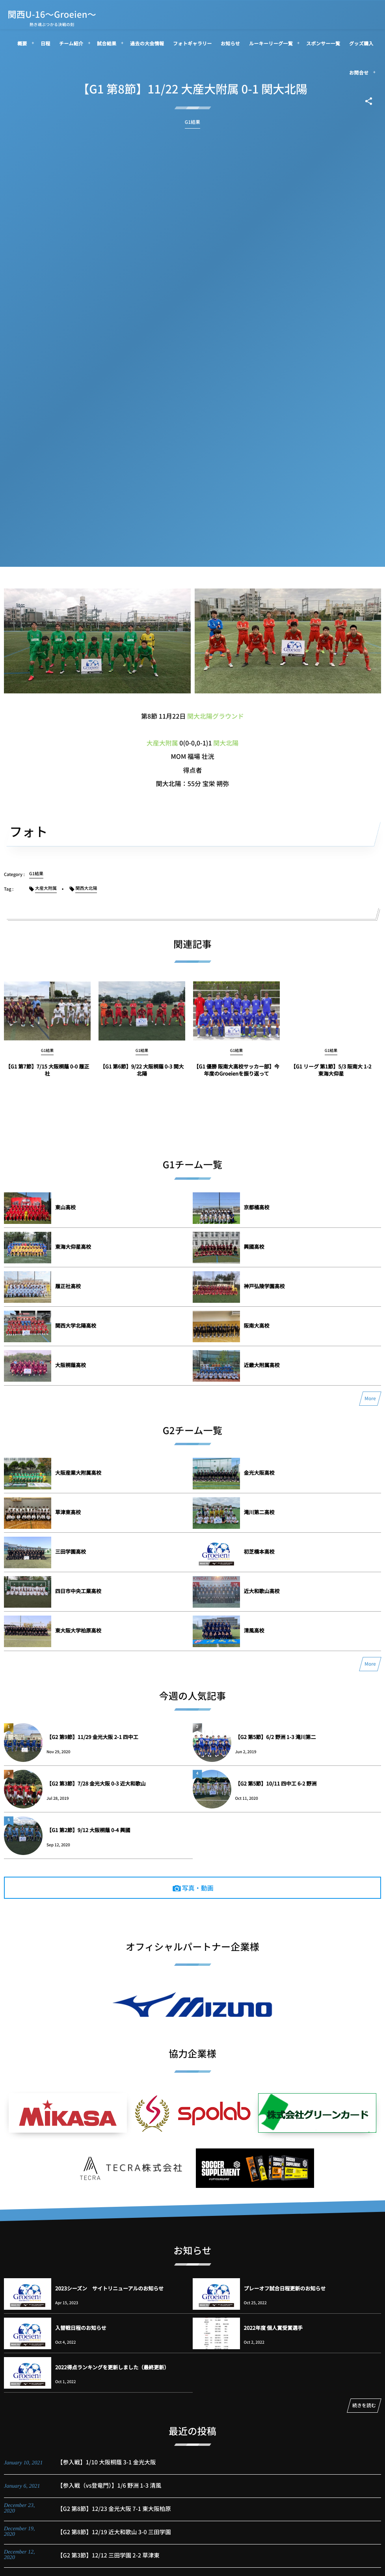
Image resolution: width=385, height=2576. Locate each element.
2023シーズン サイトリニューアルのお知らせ (109, 2288)
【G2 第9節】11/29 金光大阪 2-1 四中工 (92, 1737)
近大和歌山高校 (262, 1591)
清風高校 (254, 1630)
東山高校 (65, 1207)
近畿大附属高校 (262, 1365)
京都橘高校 (257, 1207)
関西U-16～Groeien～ (52, 14)
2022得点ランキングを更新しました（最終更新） (112, 2367)
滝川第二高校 (259, 1512)
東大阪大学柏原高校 (78, 1630)
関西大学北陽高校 (75, 1325)
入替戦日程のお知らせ (80, 2327)
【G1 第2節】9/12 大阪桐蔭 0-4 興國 (88, 1830)
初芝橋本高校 (259, 1551)
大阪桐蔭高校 (70, 1365)
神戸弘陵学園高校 (264, 1286)
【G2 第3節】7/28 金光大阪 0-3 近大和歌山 (95, 1783)
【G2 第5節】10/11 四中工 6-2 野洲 (276, 1783)
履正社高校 (68, 1286)
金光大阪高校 (259, 1472)
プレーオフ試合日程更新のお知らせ (285, 2288)
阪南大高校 (257, 1325)
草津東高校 (68, 1512)
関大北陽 (225, 742)
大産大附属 (162, 742)
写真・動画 (198, 1887)
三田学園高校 (70, 1551)
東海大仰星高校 (73, 1246)
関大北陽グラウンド (215, 716)
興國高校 (254, 1246)
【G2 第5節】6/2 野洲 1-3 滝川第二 (275, 1737)
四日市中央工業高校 (78, 1591)
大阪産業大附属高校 (78, 1472)
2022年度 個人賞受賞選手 (273, 2327)
